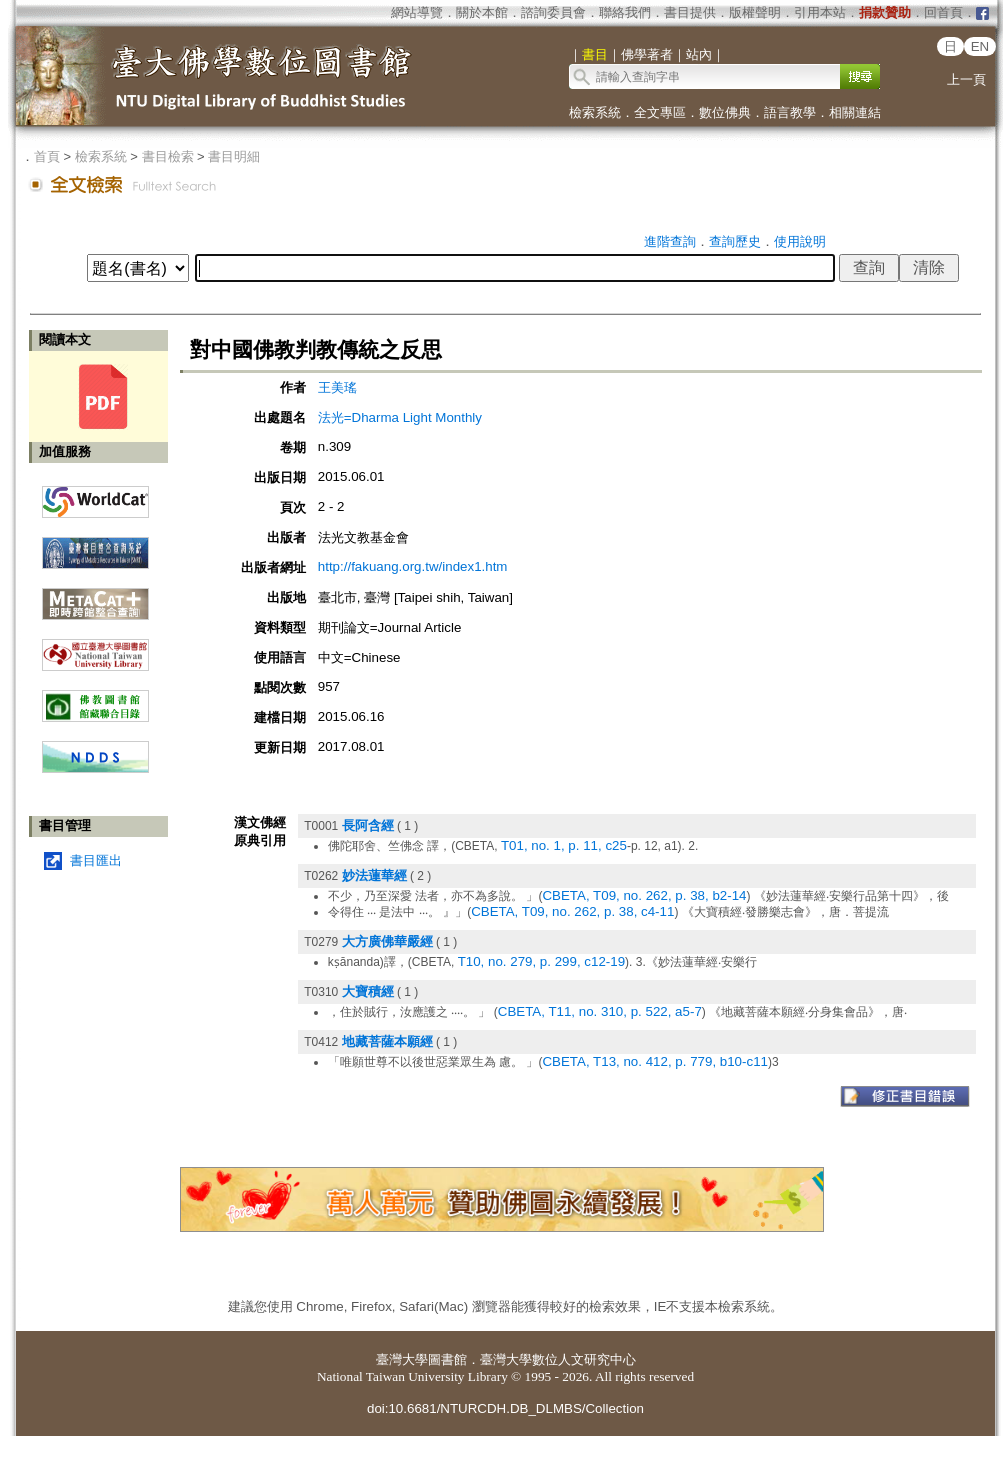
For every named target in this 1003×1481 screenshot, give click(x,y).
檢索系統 (595, 112)
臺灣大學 (402, 1359)
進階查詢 (670, 241)
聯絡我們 (625, 12)
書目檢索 (168, 156)
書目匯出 (96, 860)
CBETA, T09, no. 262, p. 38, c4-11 (572, 911)
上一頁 (966, 79)
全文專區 (660, 112)
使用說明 (800, 241)
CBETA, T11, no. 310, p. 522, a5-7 (600, 1011)
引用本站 (820, 12)
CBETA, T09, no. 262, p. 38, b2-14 (644, 895)
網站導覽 (417, 12)
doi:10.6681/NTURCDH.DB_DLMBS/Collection (505, 1408)
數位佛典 (725, 112)
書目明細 (234, 156)
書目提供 (690, 12)
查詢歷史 (735, 241)
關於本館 (482, 12)
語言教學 (790, 112)
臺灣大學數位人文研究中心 (558, 1359)
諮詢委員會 (553, 12)
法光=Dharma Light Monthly (400, 417)
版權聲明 (755, 12)
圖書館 (447, 1359)
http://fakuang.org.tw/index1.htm (413, 566)
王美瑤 (337, 387)
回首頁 (943, 12)
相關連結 (855, 112)
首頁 (47, 156)
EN (980, 46)
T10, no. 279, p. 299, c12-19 (541, 961)
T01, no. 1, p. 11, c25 (564, 845)
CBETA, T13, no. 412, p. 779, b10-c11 (655, 1061)
